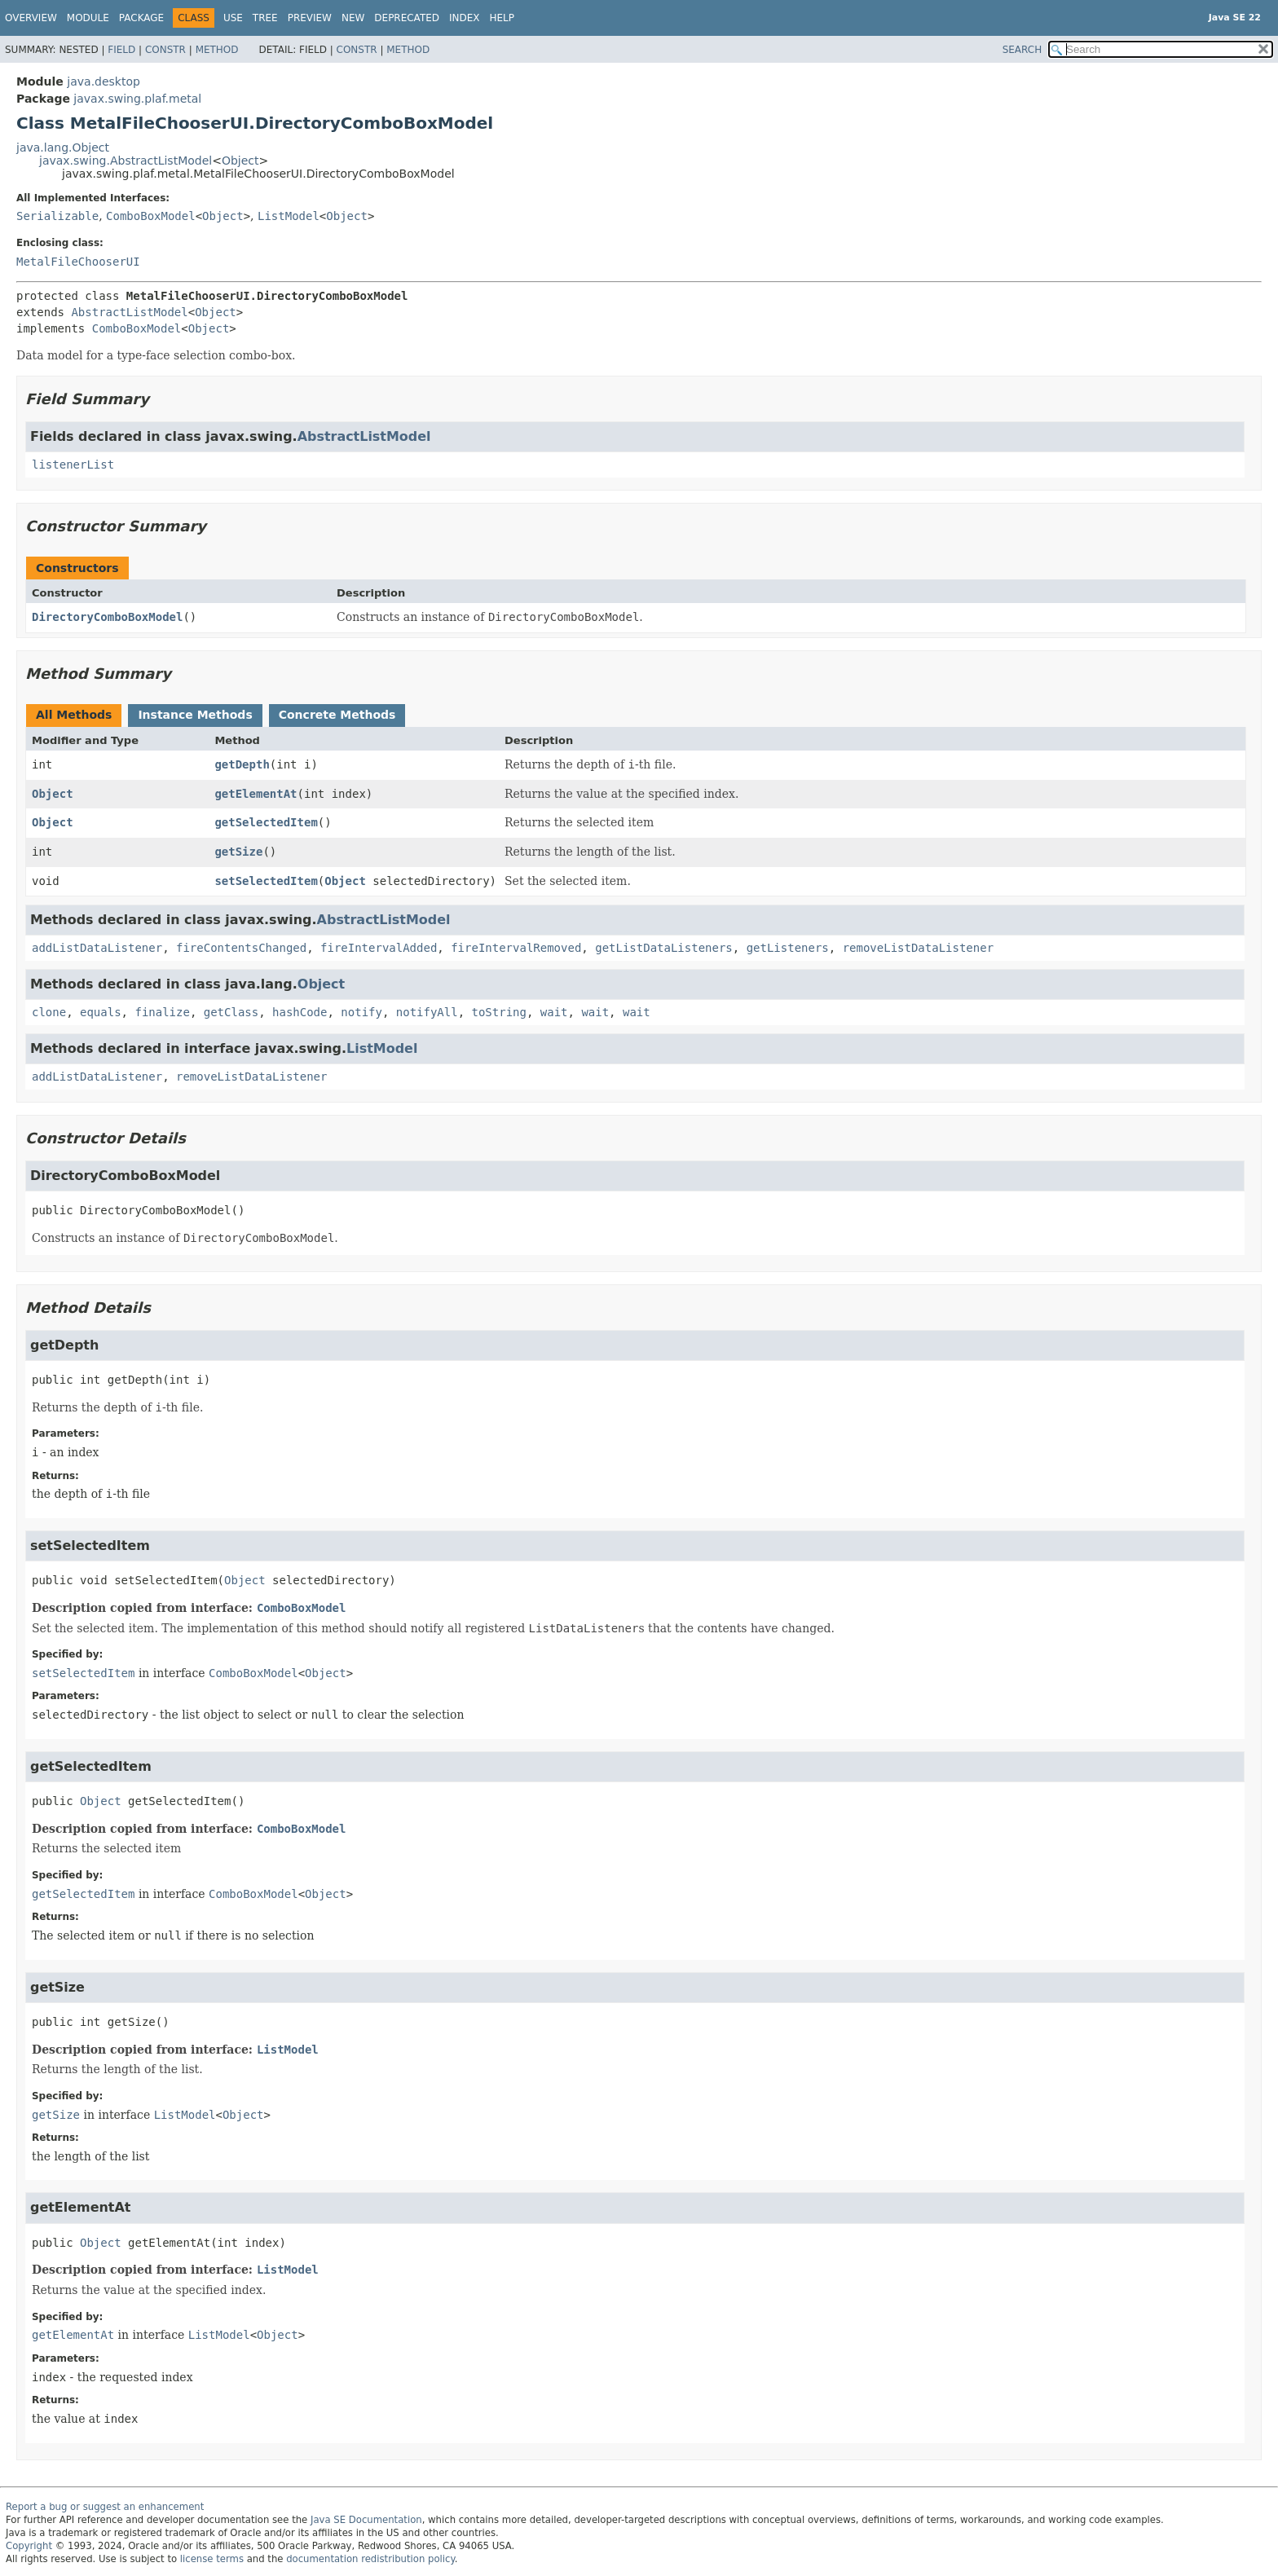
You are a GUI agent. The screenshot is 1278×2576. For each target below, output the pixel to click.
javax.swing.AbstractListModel (125, 160)
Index (464, 18)
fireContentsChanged (241, 947)
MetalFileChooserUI (78, 261)
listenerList (73, 464)
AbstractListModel (129, 312)
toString (499, 1012)
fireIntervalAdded (378, 947)
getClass (231, 1012)
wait (554, 1012)
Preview (310, 18)
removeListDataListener (918, 947)
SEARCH (1022, 49)
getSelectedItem (265, 822)
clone (49, 1012)
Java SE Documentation (366, 2519)
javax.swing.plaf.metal (137, 98)
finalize (161, 1012)
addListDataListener (97, 947)
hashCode (299, 1012)
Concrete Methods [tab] (337, 714)
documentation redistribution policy (370, 2559)
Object (240, 160)
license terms (212, 2559)
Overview (31, 18)
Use (233, 18)
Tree (265, 18)
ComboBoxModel (151, 215)
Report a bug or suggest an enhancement (105, 2506)
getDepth (241, 764)
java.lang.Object (62, 147)
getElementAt (255, 793)
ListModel (289, 215)
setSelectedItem (265, 880)
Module (88, 18)
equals (100, 1012)
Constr (165, 49)
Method (217, 49)
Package (141, 18)
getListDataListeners (664, 947)
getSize (238, 851)
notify (361, 1012)
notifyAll (427, 1012)
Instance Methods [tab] (195, 714)
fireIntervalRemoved (516, 947)
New (353, 18)
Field (121, 49)
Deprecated (406, 18)
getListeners (788, 947)
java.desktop (103, 81)
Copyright (29, 2546)
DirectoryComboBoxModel (107, 616)
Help (502, 18)
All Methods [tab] (74, 714)
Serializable (57, 215)
